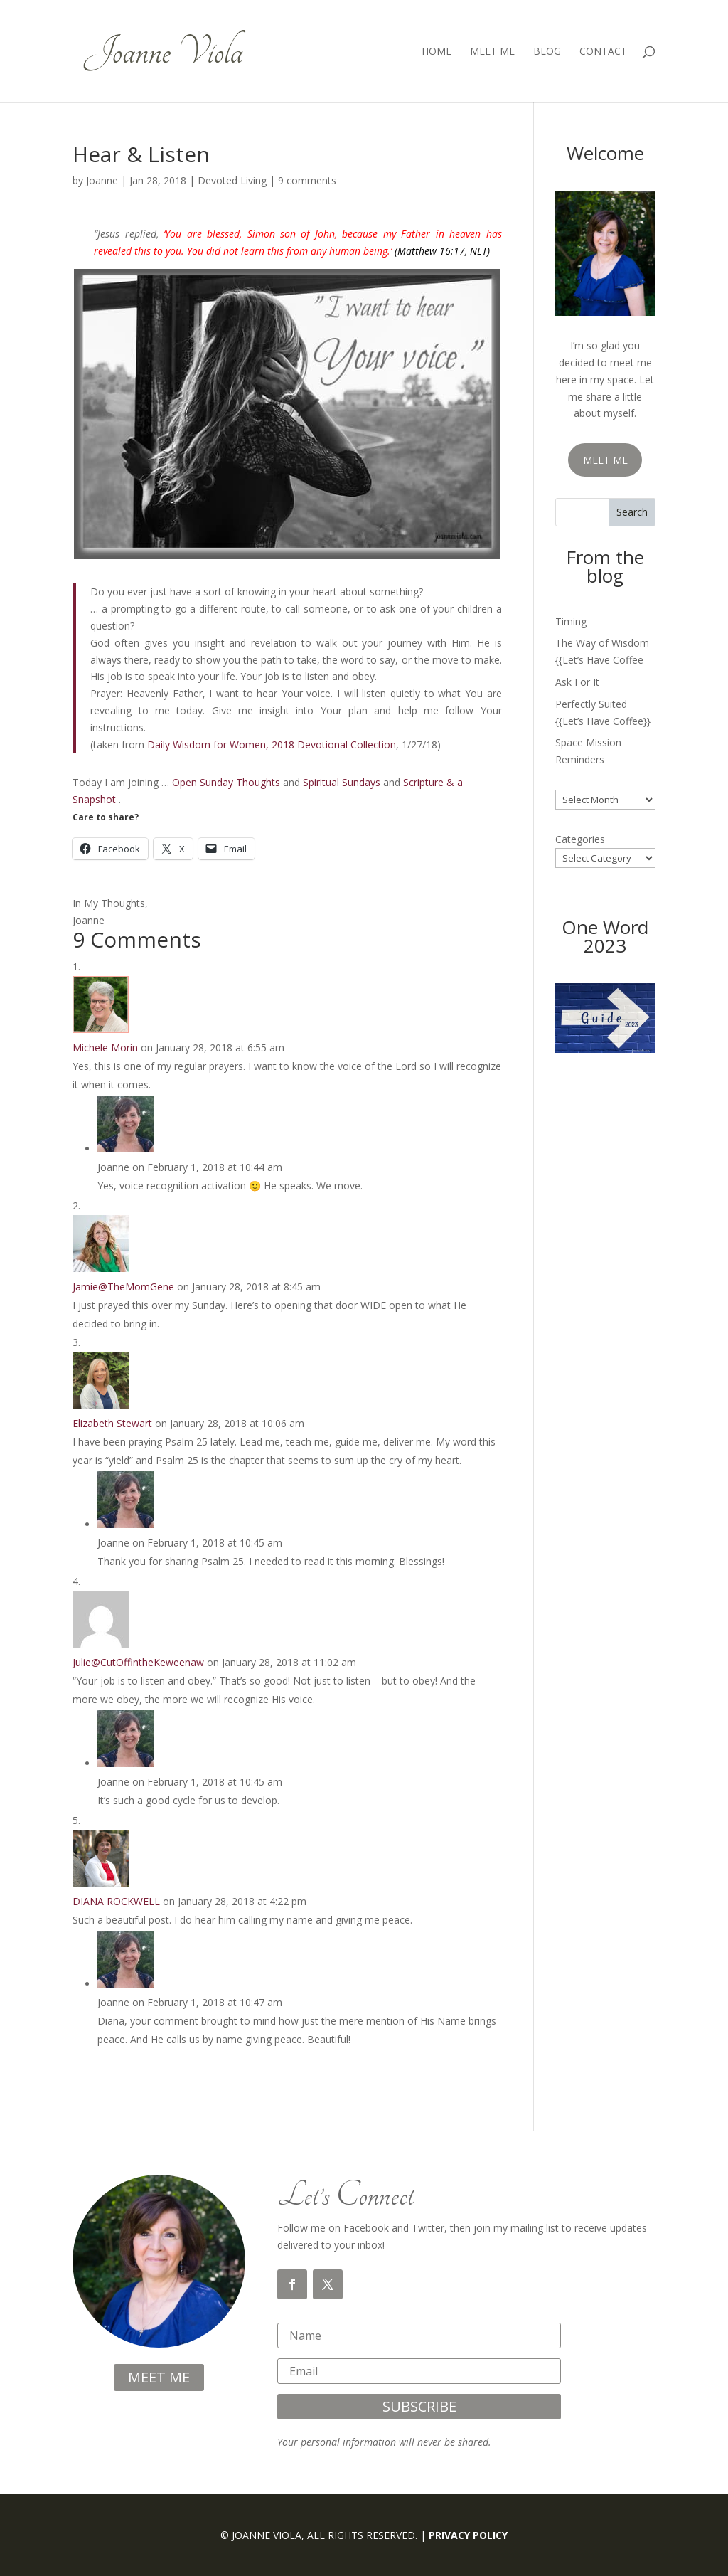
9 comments (307, 180)
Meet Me (492, 52)
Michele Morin (105, 1047)
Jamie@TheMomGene (123, 1286)
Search (632, 512)
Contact (603, 52)
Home (436, 52)
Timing (571, 621)
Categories (580, 839)
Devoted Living (232, 180)
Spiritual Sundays (341, 782)
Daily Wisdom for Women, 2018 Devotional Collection (271, 744)
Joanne (102, 180)
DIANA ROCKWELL (116, 1901)
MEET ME (605, 460)
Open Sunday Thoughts (226, 782)
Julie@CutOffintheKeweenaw (138, 1662)
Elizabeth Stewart (112, 1423)
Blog (547, 52)
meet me (159, 2377)
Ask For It (577, 682)
